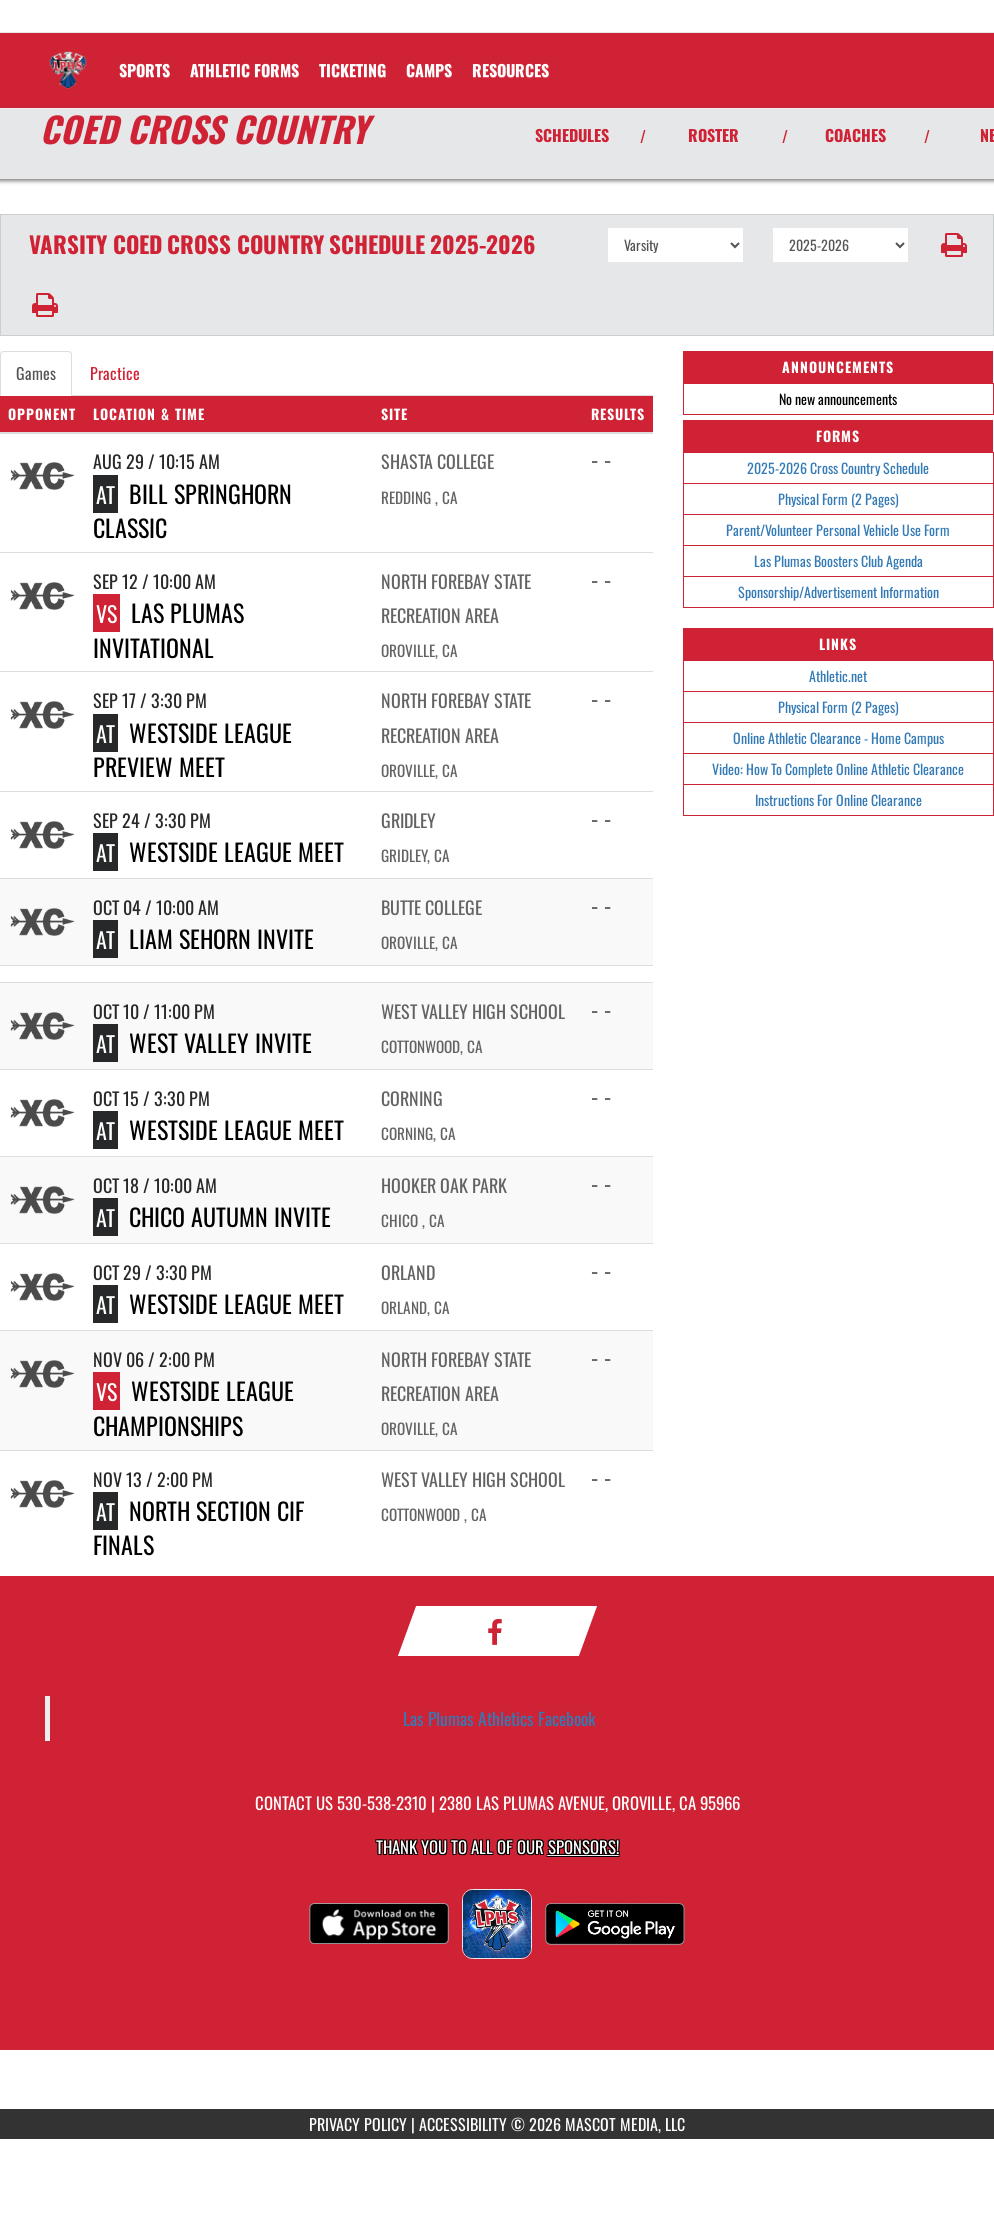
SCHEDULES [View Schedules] (572, 135)
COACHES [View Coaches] (855, 135)
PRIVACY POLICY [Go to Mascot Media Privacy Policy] (358, 2124)
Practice (115, 373)
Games (36, 373)
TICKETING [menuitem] (352, 70)
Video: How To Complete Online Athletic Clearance (838, 768)
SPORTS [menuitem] (144, 70)
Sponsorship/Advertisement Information (838, 591)
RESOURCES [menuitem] (510, 70)
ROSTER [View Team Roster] (713, 135)
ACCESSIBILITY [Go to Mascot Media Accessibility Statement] (463, 2124)
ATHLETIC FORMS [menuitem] (244, 70)
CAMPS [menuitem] (429, 70)
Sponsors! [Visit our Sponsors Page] (583, 1846)
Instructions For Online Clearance (838, 799)
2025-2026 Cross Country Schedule (838, 467)
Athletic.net (838, 675)
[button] (951, 245)
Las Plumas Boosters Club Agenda (838, 560)
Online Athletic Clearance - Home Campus (838, 737)
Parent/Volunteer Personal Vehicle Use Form (838, 529)
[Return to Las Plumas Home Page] (68, 58)
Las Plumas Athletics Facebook (499, 1718)
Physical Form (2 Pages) (838, 498)
